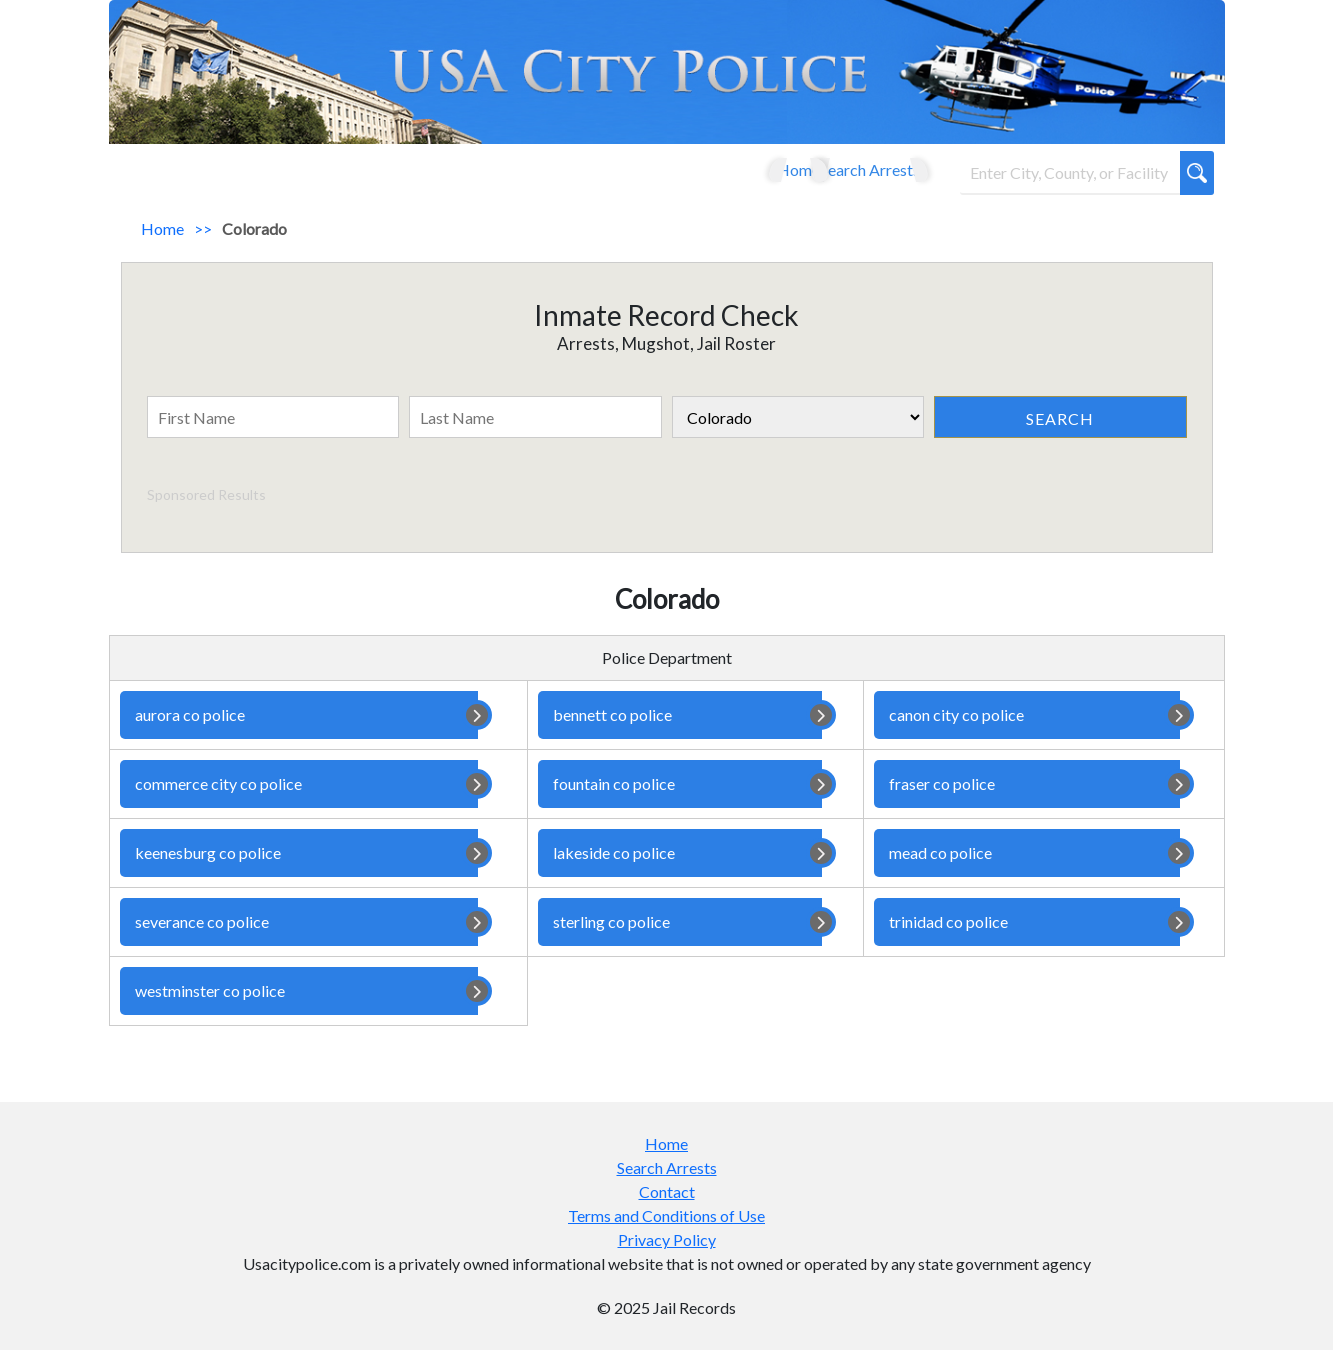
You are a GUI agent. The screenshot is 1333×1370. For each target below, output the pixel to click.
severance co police (299, 942)
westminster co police (299, 1011)
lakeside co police (680, 873)
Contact (667, 1211)
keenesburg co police (299, 873)
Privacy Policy (667, 1259)
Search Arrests (848, 179)
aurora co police (299, 735)
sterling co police (680, 942)
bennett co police (680, 735)
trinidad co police (1026, 942)
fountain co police (680, 804)
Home (744, 179)
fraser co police (1026, 804)
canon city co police (1026, 735)
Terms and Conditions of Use (666, 1235)
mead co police (1026, 873)
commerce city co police (299, 804)
